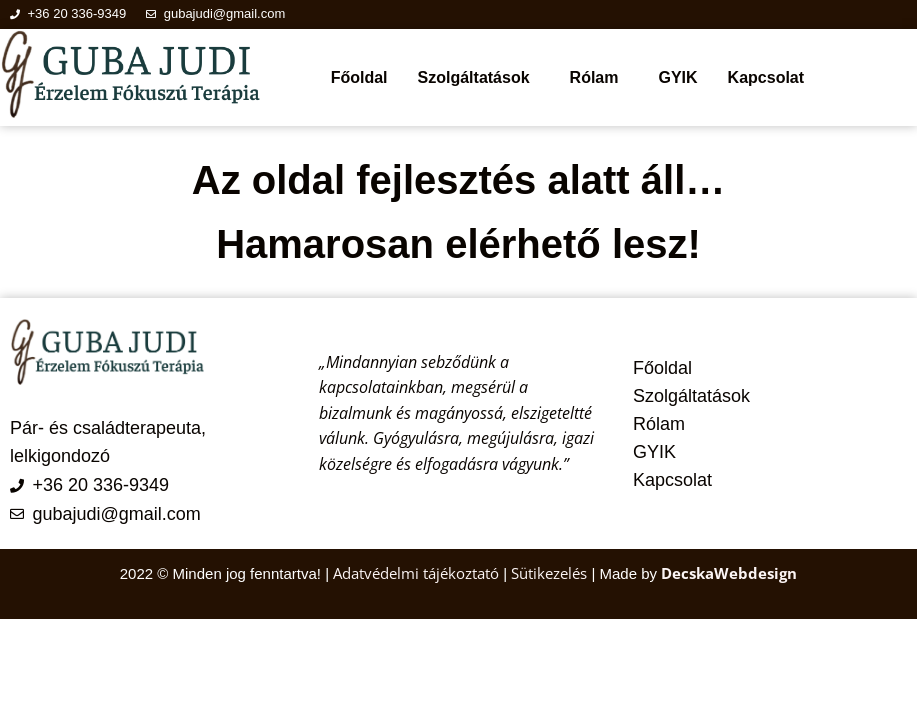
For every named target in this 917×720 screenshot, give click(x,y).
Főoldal (359, 77)
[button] (479, 78)
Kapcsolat (766, 77)
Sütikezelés (549, 573)
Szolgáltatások (474, 77)
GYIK (677, 77)
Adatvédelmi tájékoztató (418, 573)
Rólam (594, 77)
